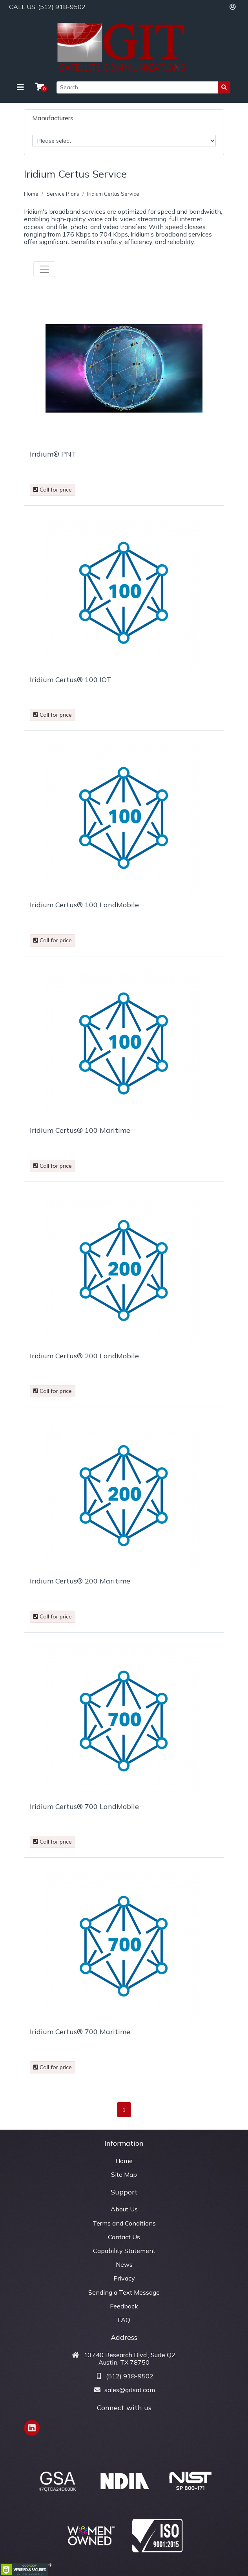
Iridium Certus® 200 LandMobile (84, 1355)
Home (31, 194)
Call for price (52, 489)
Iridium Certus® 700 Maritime (80, 2031)
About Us (124, 2209)
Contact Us (124, 2237)
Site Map (124, 2174)
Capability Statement (124, 2251)
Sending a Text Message (124, 2292)
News (124, 2264)
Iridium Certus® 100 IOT (70, 679)
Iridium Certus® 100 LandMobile (84, 904)
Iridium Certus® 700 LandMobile (84, 1806)
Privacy (124, 2278)
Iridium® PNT (53, 454)
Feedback (124, 2306)
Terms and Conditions (124, 2223)
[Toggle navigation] (20, 87)
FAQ (124, 2320)
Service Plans (62, 194)
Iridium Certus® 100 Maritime (80, 1130)
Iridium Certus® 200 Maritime (80, 1580)
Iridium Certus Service (113, 194)
